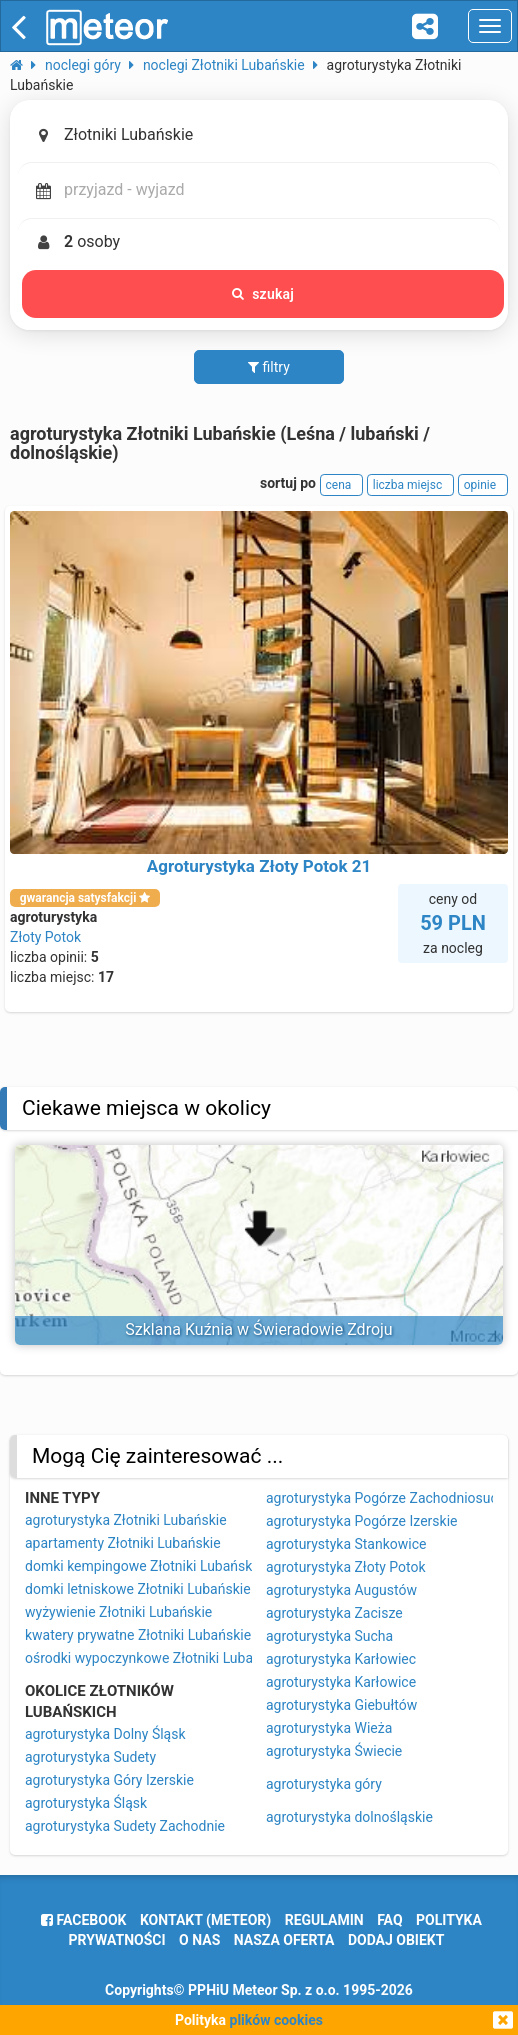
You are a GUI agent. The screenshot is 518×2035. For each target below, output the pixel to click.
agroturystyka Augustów (341, 1590)
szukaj (263, 294)
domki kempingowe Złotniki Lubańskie (144, 1566)
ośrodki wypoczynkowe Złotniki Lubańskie (155, 1658)
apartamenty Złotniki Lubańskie (123, 1543)
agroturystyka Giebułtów (341, 1705)
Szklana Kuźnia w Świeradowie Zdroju (258, 1329)
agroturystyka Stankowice (346, 1544)
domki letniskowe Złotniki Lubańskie (138, 1589)
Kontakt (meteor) (205, 1920)
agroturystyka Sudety (90, 1757)
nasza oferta (284, 1940)
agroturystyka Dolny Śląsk (105, 1734)
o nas (199, 1940)
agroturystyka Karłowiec (341, 1659)
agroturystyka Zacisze (334, 1613)
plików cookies (276, 2020)
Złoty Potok (45, 937)
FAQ (389, 1920)
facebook (83, 1920)
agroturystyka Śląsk (86, 1803)
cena (342, 485)
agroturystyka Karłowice (341, 1682)
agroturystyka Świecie (334, 1751)
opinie (483, 485)
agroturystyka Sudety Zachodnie (125, 1826)
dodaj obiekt (396, 1940)
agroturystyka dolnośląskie (349, 1817)
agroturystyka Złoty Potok (346, 1567)
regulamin (324, 1920)
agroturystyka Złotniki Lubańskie (126, 1520)
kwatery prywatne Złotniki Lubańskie (138, 1635)
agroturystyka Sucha (329, 1636)
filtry (269, 367)
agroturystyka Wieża (329, 1728)
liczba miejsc (410, 485)
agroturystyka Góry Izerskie (109, 1780)
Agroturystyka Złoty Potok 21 (259, 866)
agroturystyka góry (324, 1784)
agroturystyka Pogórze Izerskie (361, 1521)
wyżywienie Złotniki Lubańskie (118, 1612)
